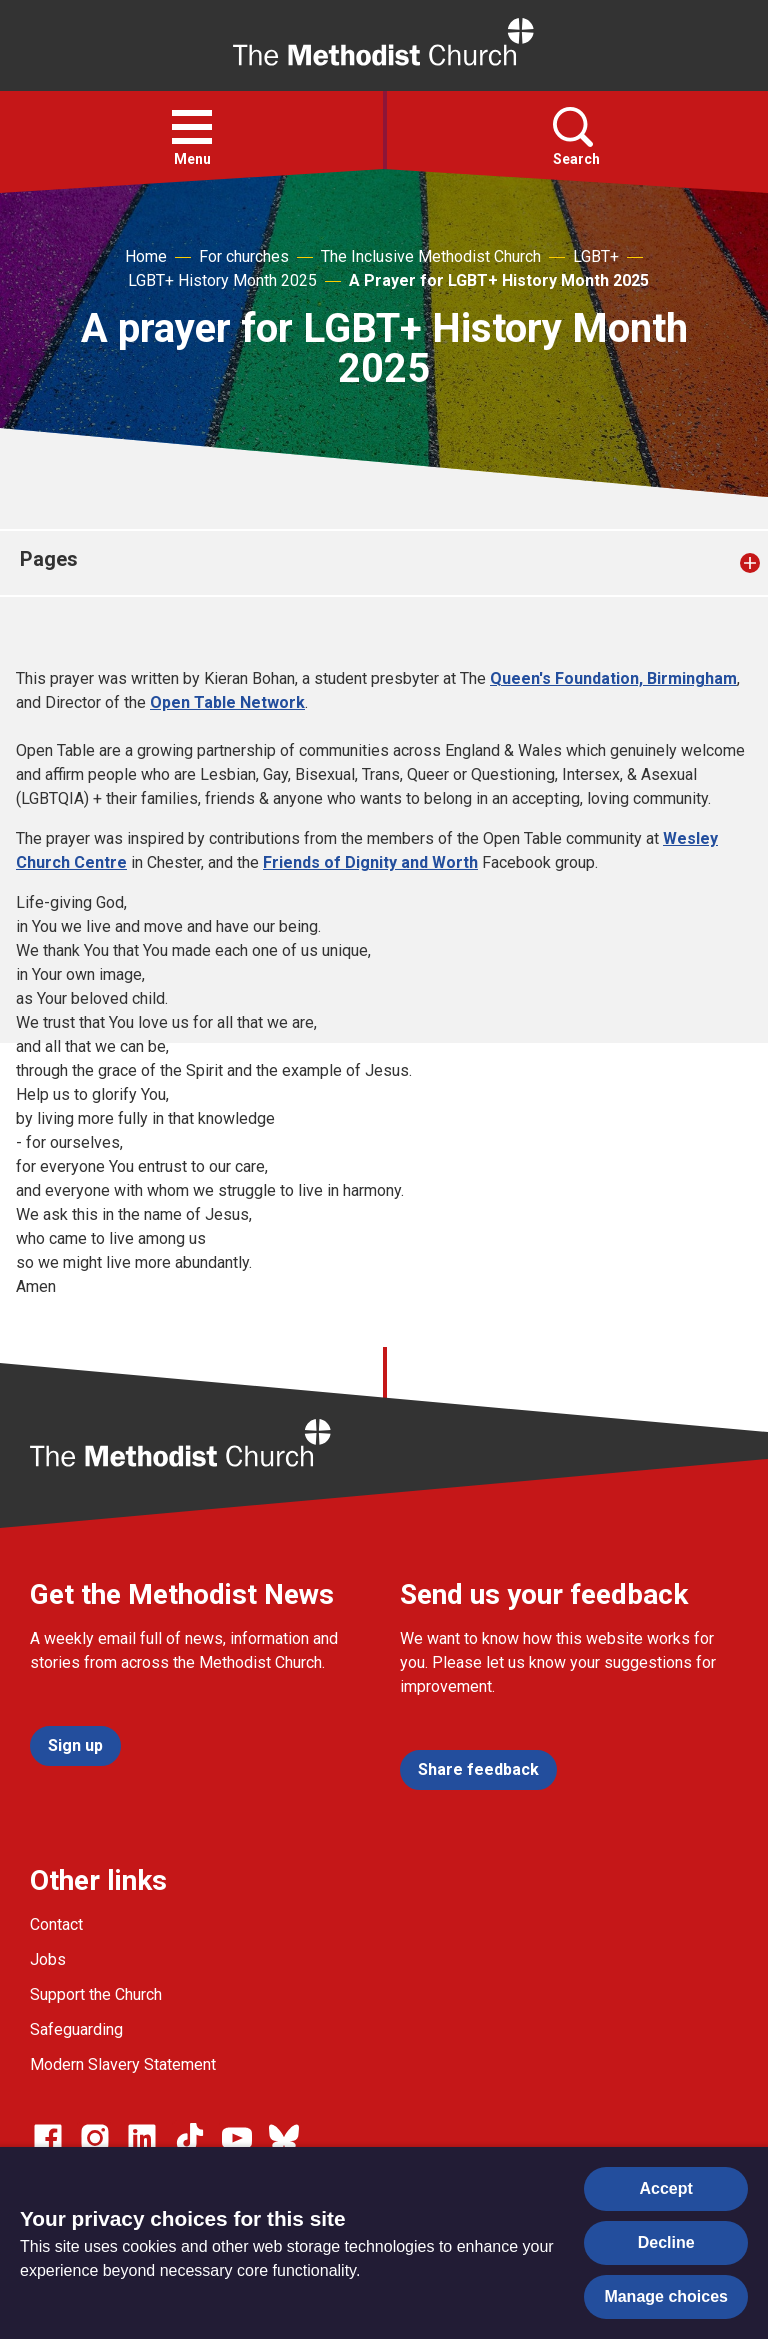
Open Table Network (227, 702)
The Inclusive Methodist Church (431, 256)
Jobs (48, 1959)
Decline (666, 2242)
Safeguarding (76, 2029)
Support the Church (96, 1994)
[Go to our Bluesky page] (284, 2138)
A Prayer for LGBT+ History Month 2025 (499, 280)
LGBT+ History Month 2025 (222, 280)
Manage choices (666, 2296)
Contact (56, 1924)
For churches (244, 256)
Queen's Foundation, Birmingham (613, 678)
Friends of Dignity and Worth (370, 862)
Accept (666, 2188)
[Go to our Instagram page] (95, 2138)
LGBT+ (596, 256)
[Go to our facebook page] (48, 2138)
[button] (192, 127)
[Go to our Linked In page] (142, 2138)
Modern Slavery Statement (123, 2064)
